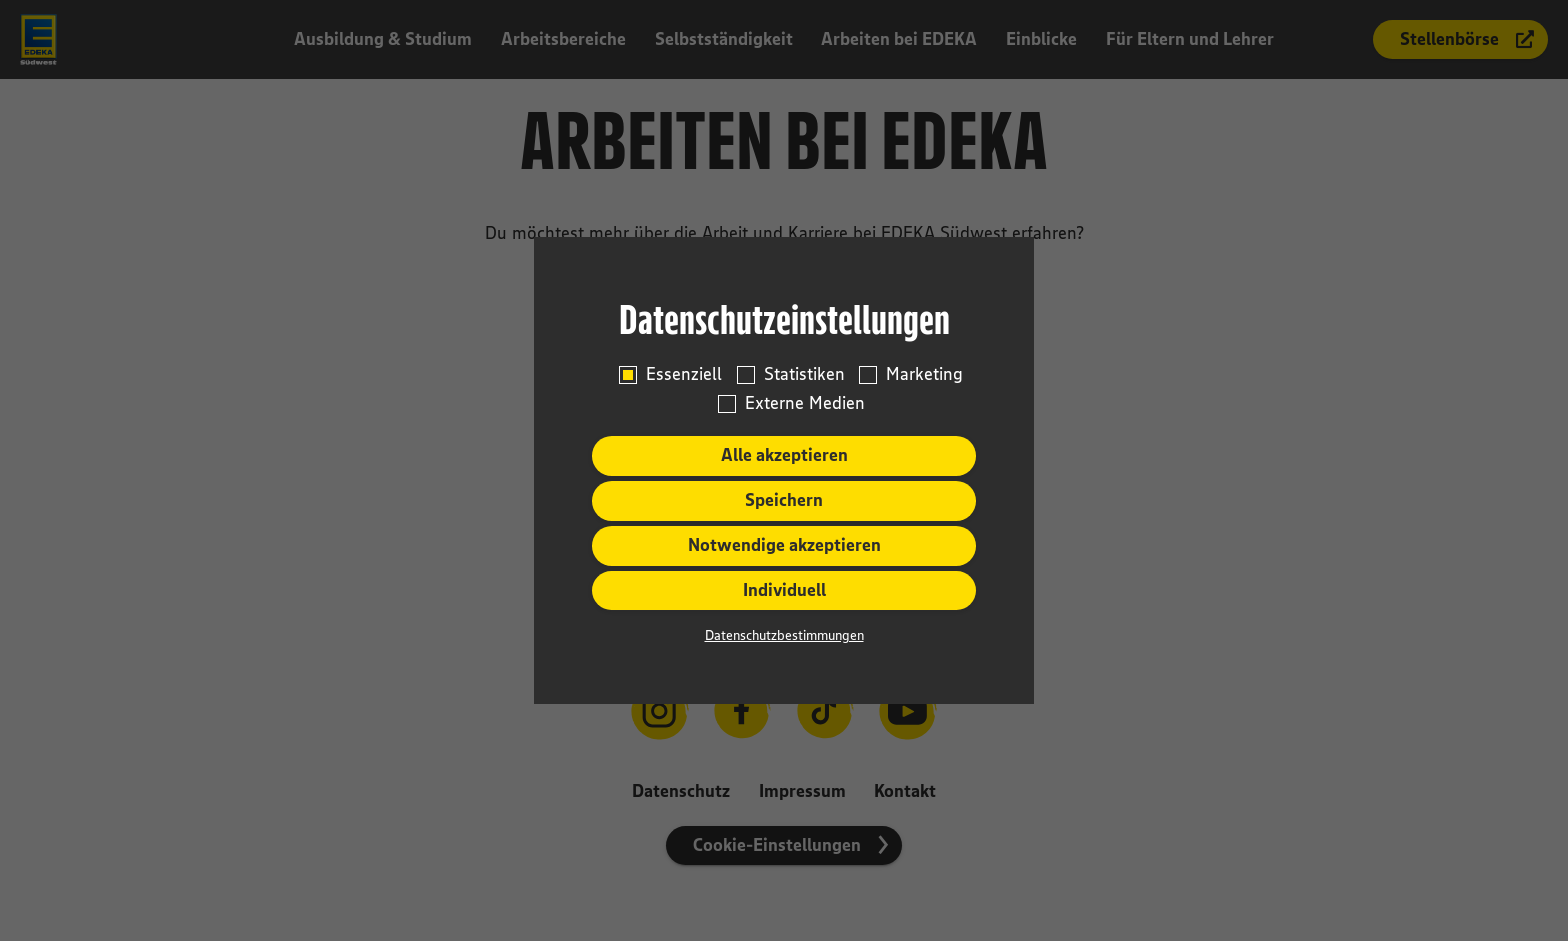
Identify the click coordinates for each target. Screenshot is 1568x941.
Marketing (924, 374)
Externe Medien (805, 403)
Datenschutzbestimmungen (784, 635)
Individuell (784, 590)
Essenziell (684, 374)
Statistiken (804, 374)
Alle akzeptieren (784, 455)
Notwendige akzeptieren (784, 545)
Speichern (784, 500)
